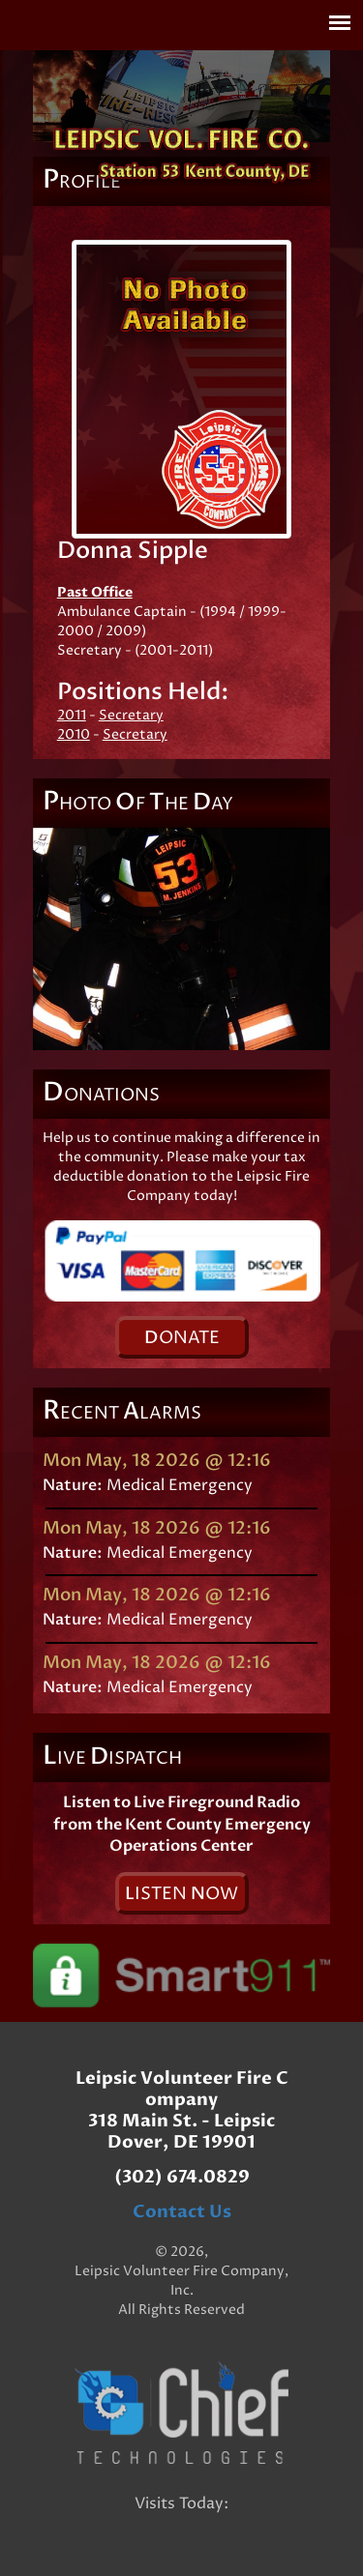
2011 (71, 715)
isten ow (181, 1894)
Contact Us (182, 2212)
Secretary (131, 715)
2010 (73, 734)
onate (182, 1338)
